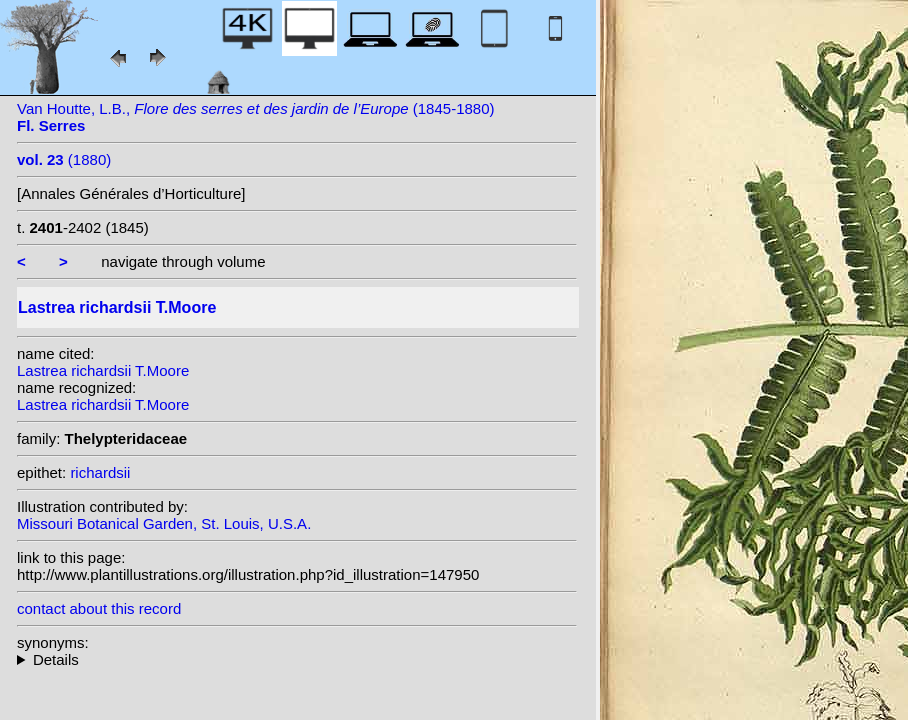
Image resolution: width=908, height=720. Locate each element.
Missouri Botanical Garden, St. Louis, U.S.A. (164, 523)
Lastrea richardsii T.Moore (103, 370)
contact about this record (99, 608)
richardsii (100, 472)
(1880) (64, 159)
